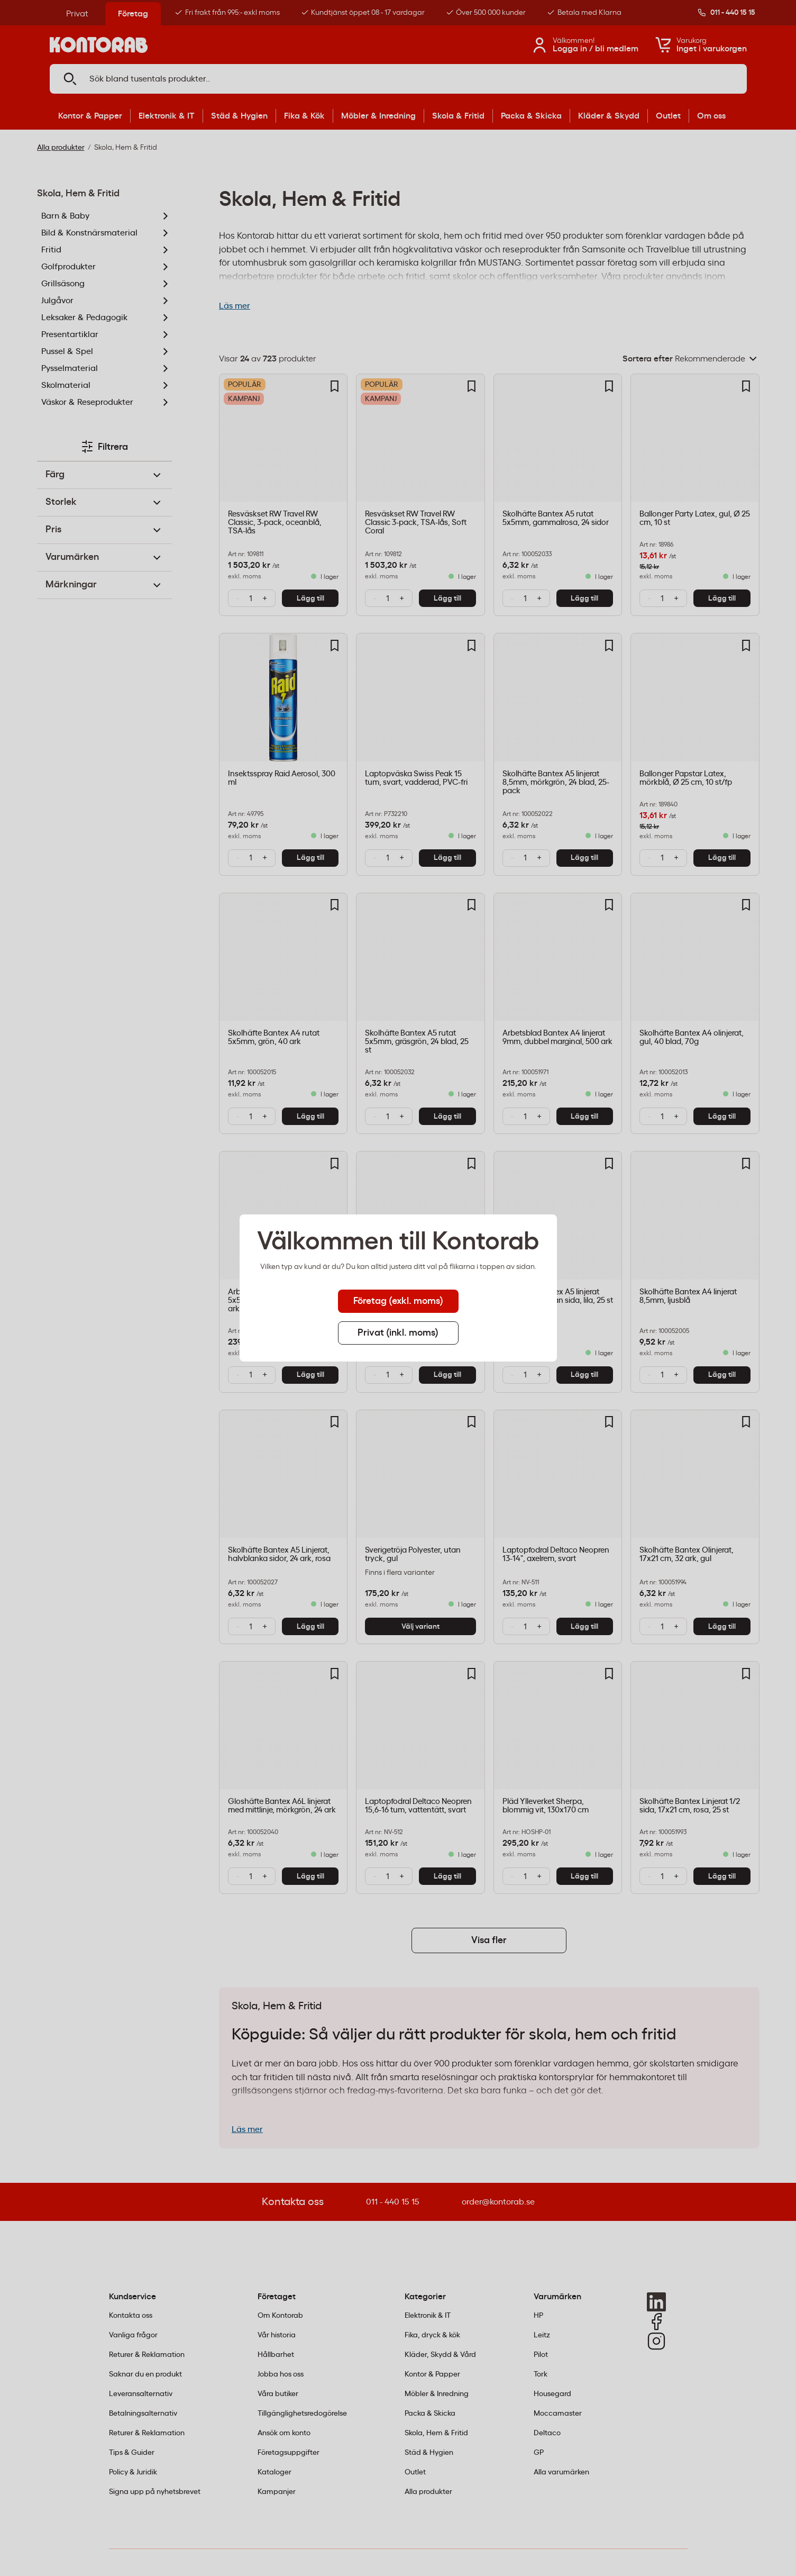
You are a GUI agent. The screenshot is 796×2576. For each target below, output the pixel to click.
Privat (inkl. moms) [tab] (398, 1333)
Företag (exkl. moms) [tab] (398, 1301)
